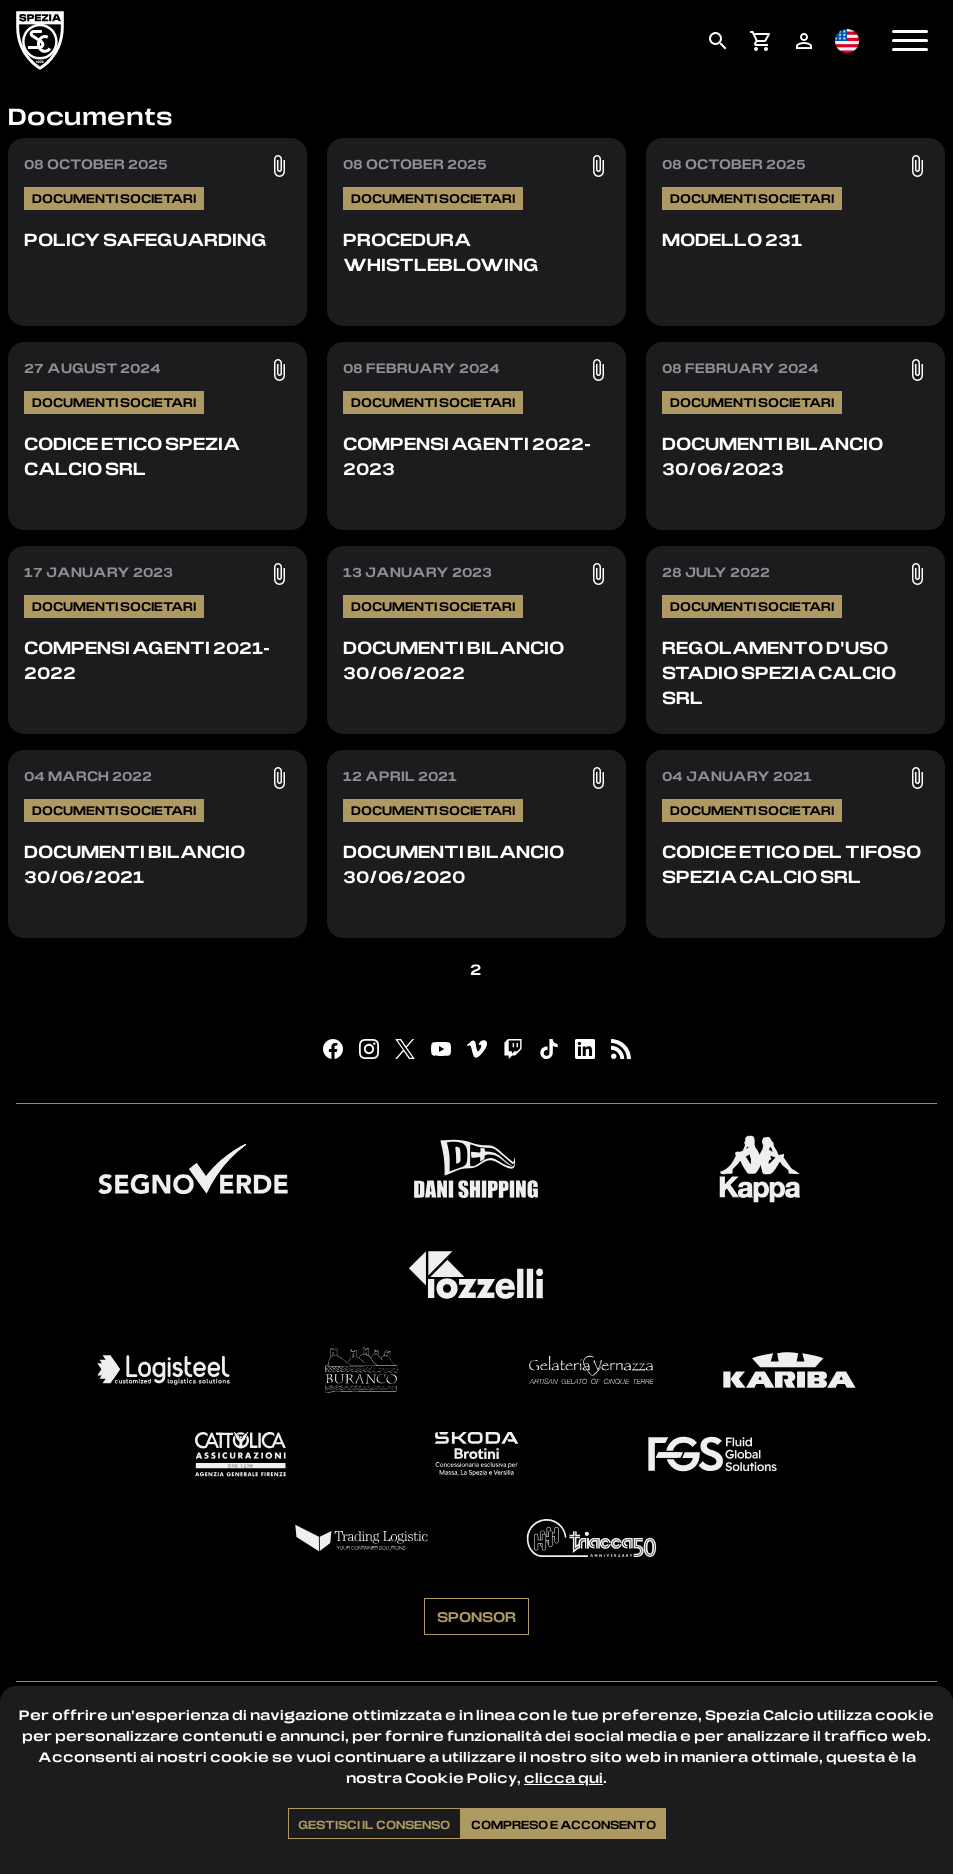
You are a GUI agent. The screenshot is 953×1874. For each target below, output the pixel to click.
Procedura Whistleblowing (441, 251)
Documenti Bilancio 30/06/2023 (772, 455)
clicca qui (563, 1777)
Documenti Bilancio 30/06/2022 (453, 659)
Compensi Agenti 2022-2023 (467, 455)
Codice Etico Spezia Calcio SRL (131, 455)
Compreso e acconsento (563, 1824)
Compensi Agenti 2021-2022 (147, 659)
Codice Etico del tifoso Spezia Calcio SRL (791, 863)
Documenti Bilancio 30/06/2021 (134, 863)
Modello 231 (732, 239)
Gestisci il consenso (374, 1824)
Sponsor (476, 1620)
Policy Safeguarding (145, 239)
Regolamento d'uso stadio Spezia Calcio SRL (779, 672)
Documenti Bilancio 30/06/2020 (453, 863)
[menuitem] (717, 41)
